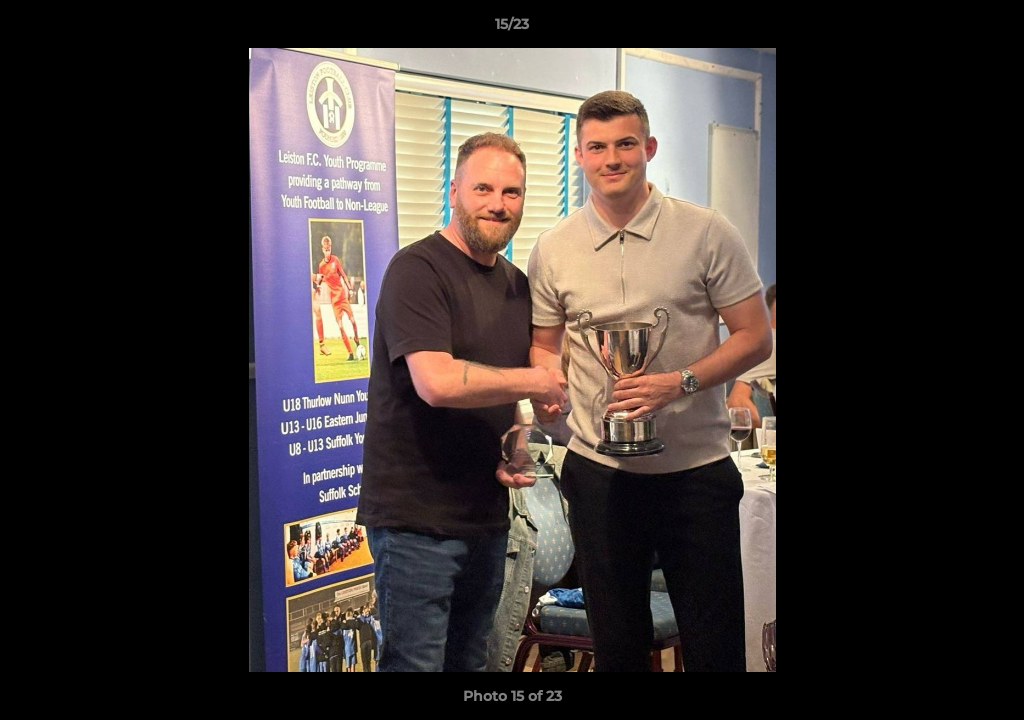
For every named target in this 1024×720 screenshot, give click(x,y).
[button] (988, 29)
